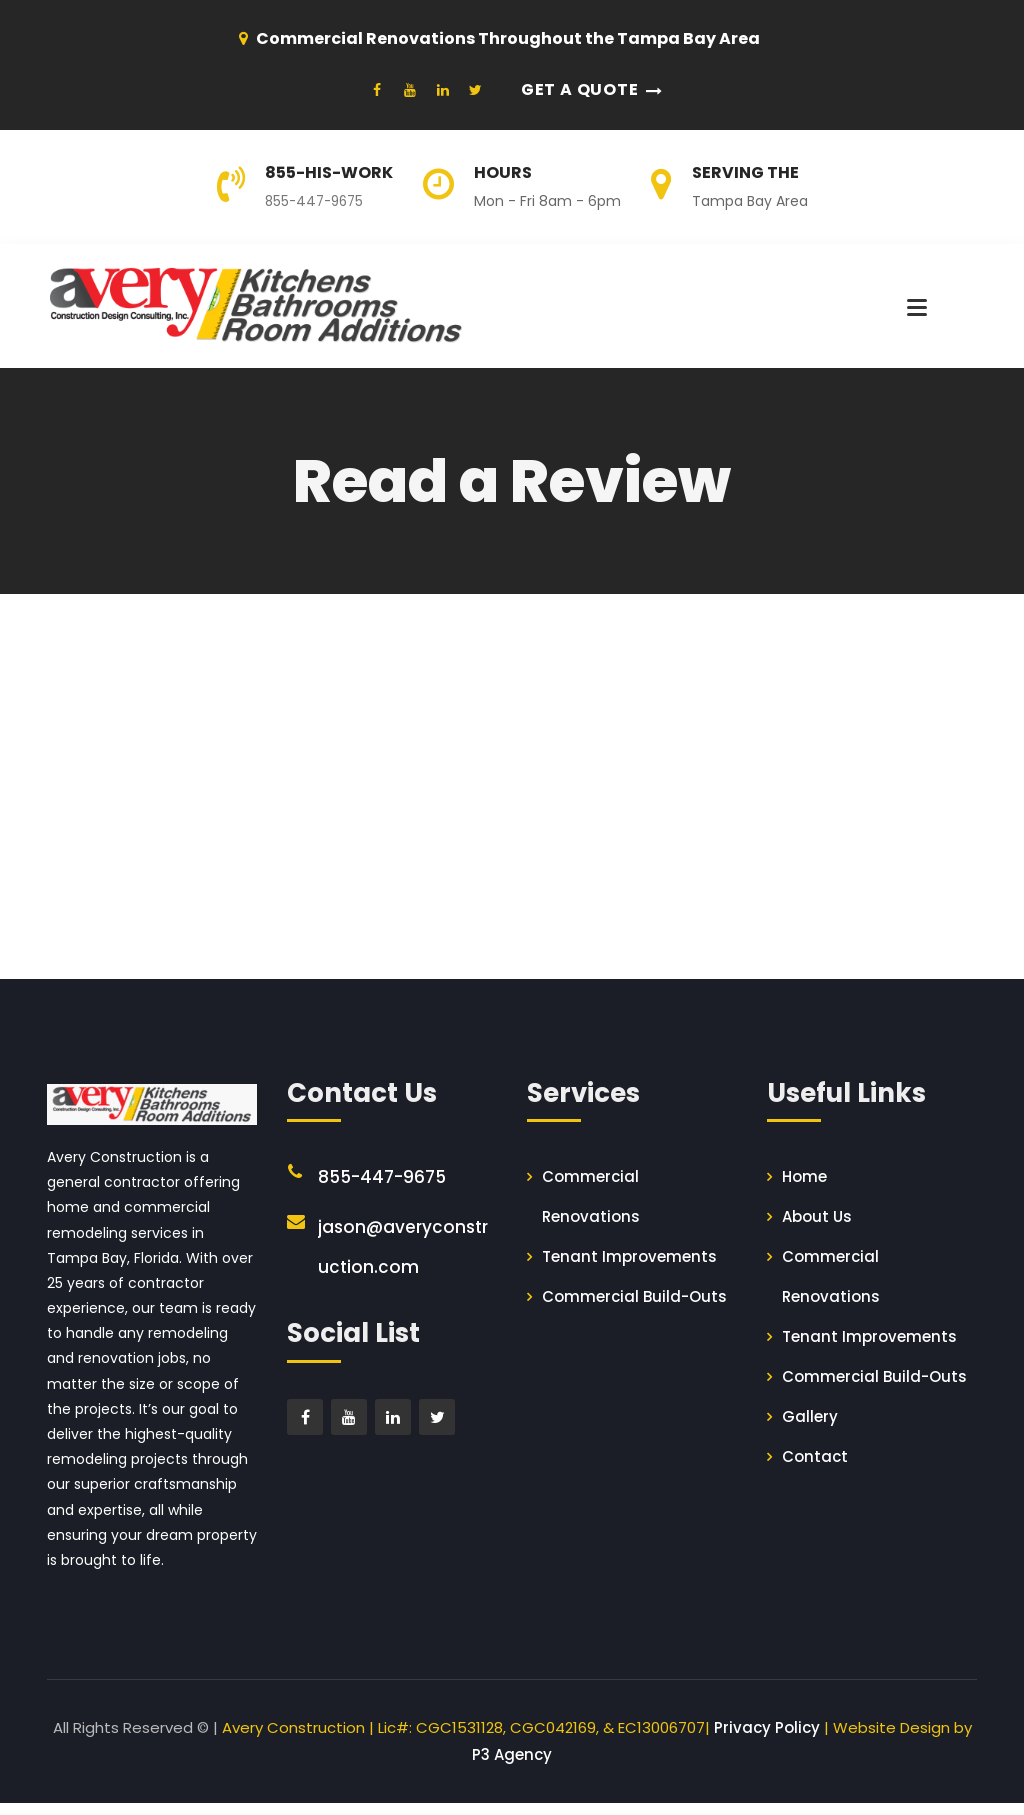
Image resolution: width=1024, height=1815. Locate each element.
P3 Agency (512, 1766)
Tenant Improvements (629, 1268)
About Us (817, 1228)
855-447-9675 (317, 201)
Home (804, 1188)
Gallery (810, 1428)
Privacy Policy (767, 1739)
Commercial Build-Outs (634, 1308)
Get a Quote (580, 89)
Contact (815, 1468)
